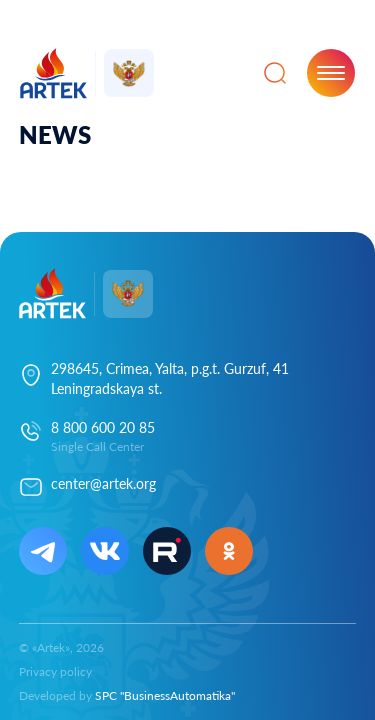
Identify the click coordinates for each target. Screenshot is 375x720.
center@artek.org (103, 483)
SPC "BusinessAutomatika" (165, 695)
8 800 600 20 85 (103, 427)
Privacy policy (55, 671)
